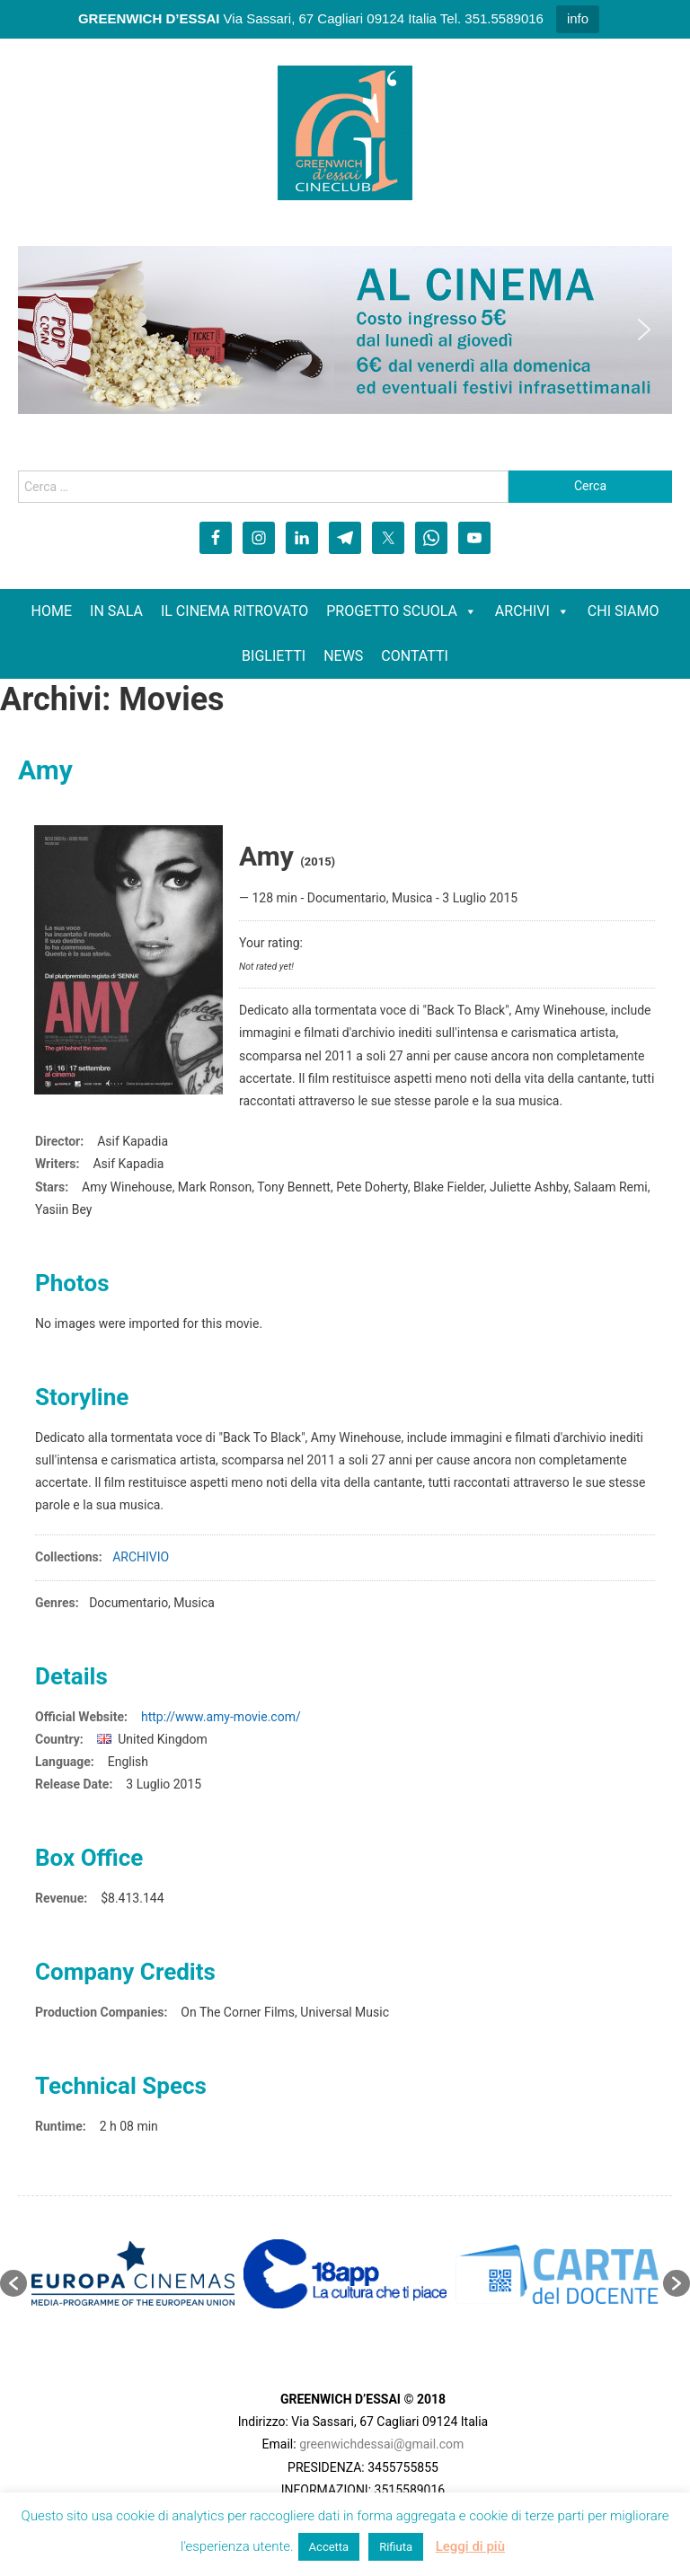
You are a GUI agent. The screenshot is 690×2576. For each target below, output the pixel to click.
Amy (45, 770)
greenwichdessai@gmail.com (381, 2444)
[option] (132, 2274)
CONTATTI (414, 655)
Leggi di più (470, 2546)
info (577, 18)
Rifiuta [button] (395, 2547)
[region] (345, 330)
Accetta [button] (329, 2547)
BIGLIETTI (273, 655)
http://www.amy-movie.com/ (221, 1717)
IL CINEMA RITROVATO (234, 611)
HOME (51, 611)
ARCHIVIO (140, 1557)
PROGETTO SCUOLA (391, 611)
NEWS (343, 655)
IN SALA (116, 611)
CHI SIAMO (623, 611)
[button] (45, 329)
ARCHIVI (522, 611)
